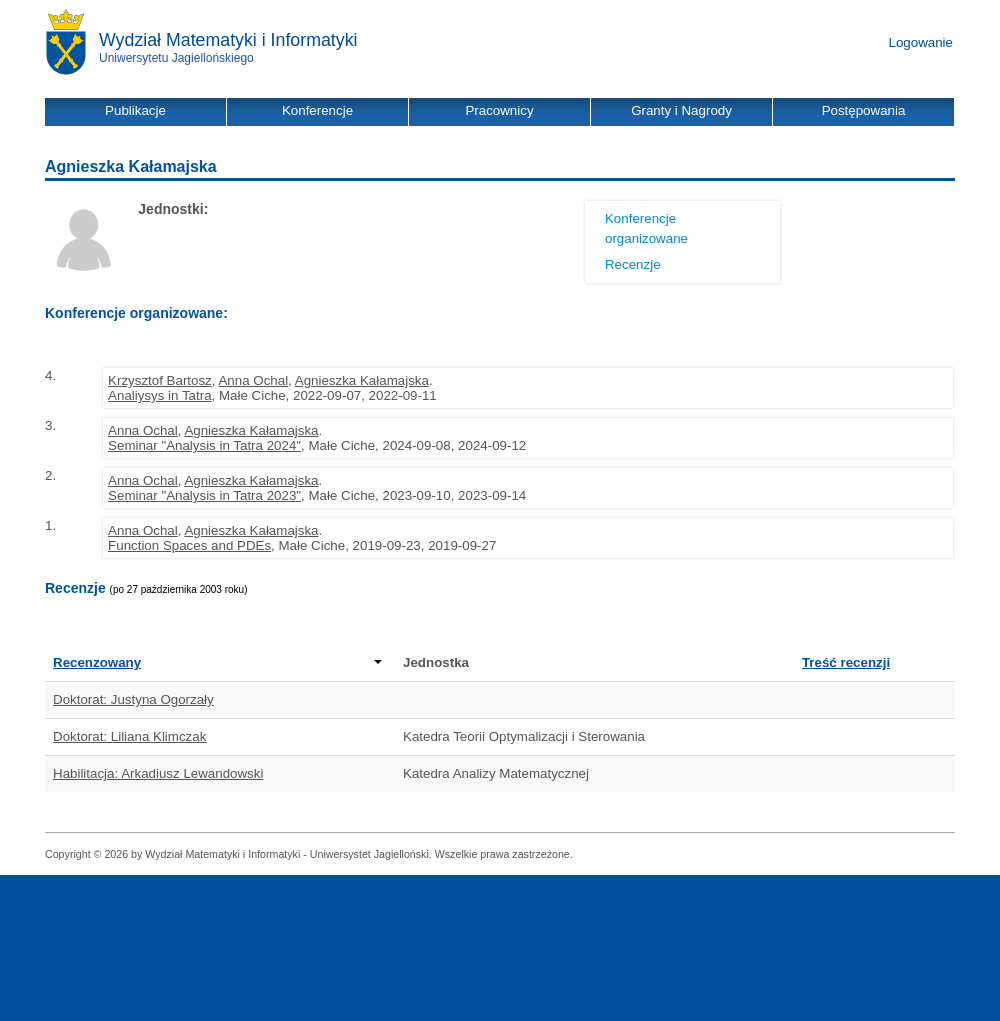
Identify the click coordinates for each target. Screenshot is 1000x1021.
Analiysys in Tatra (159, 395)
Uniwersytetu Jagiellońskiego (176, 58)
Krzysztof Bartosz (160, 380)
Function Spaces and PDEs (189, 545)
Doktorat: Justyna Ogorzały (133, 699)
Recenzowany (217, 662)
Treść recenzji (846, 662)
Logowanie (921, 42)
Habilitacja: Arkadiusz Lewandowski (158, 773)
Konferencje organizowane (646, 228)
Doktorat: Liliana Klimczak (129, 736)
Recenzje (633, 264)
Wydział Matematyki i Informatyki (228, 40)
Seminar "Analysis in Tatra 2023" (204, 495)
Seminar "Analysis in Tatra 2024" (204, 445)
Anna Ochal (253, 380)
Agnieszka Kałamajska (362, 380)
